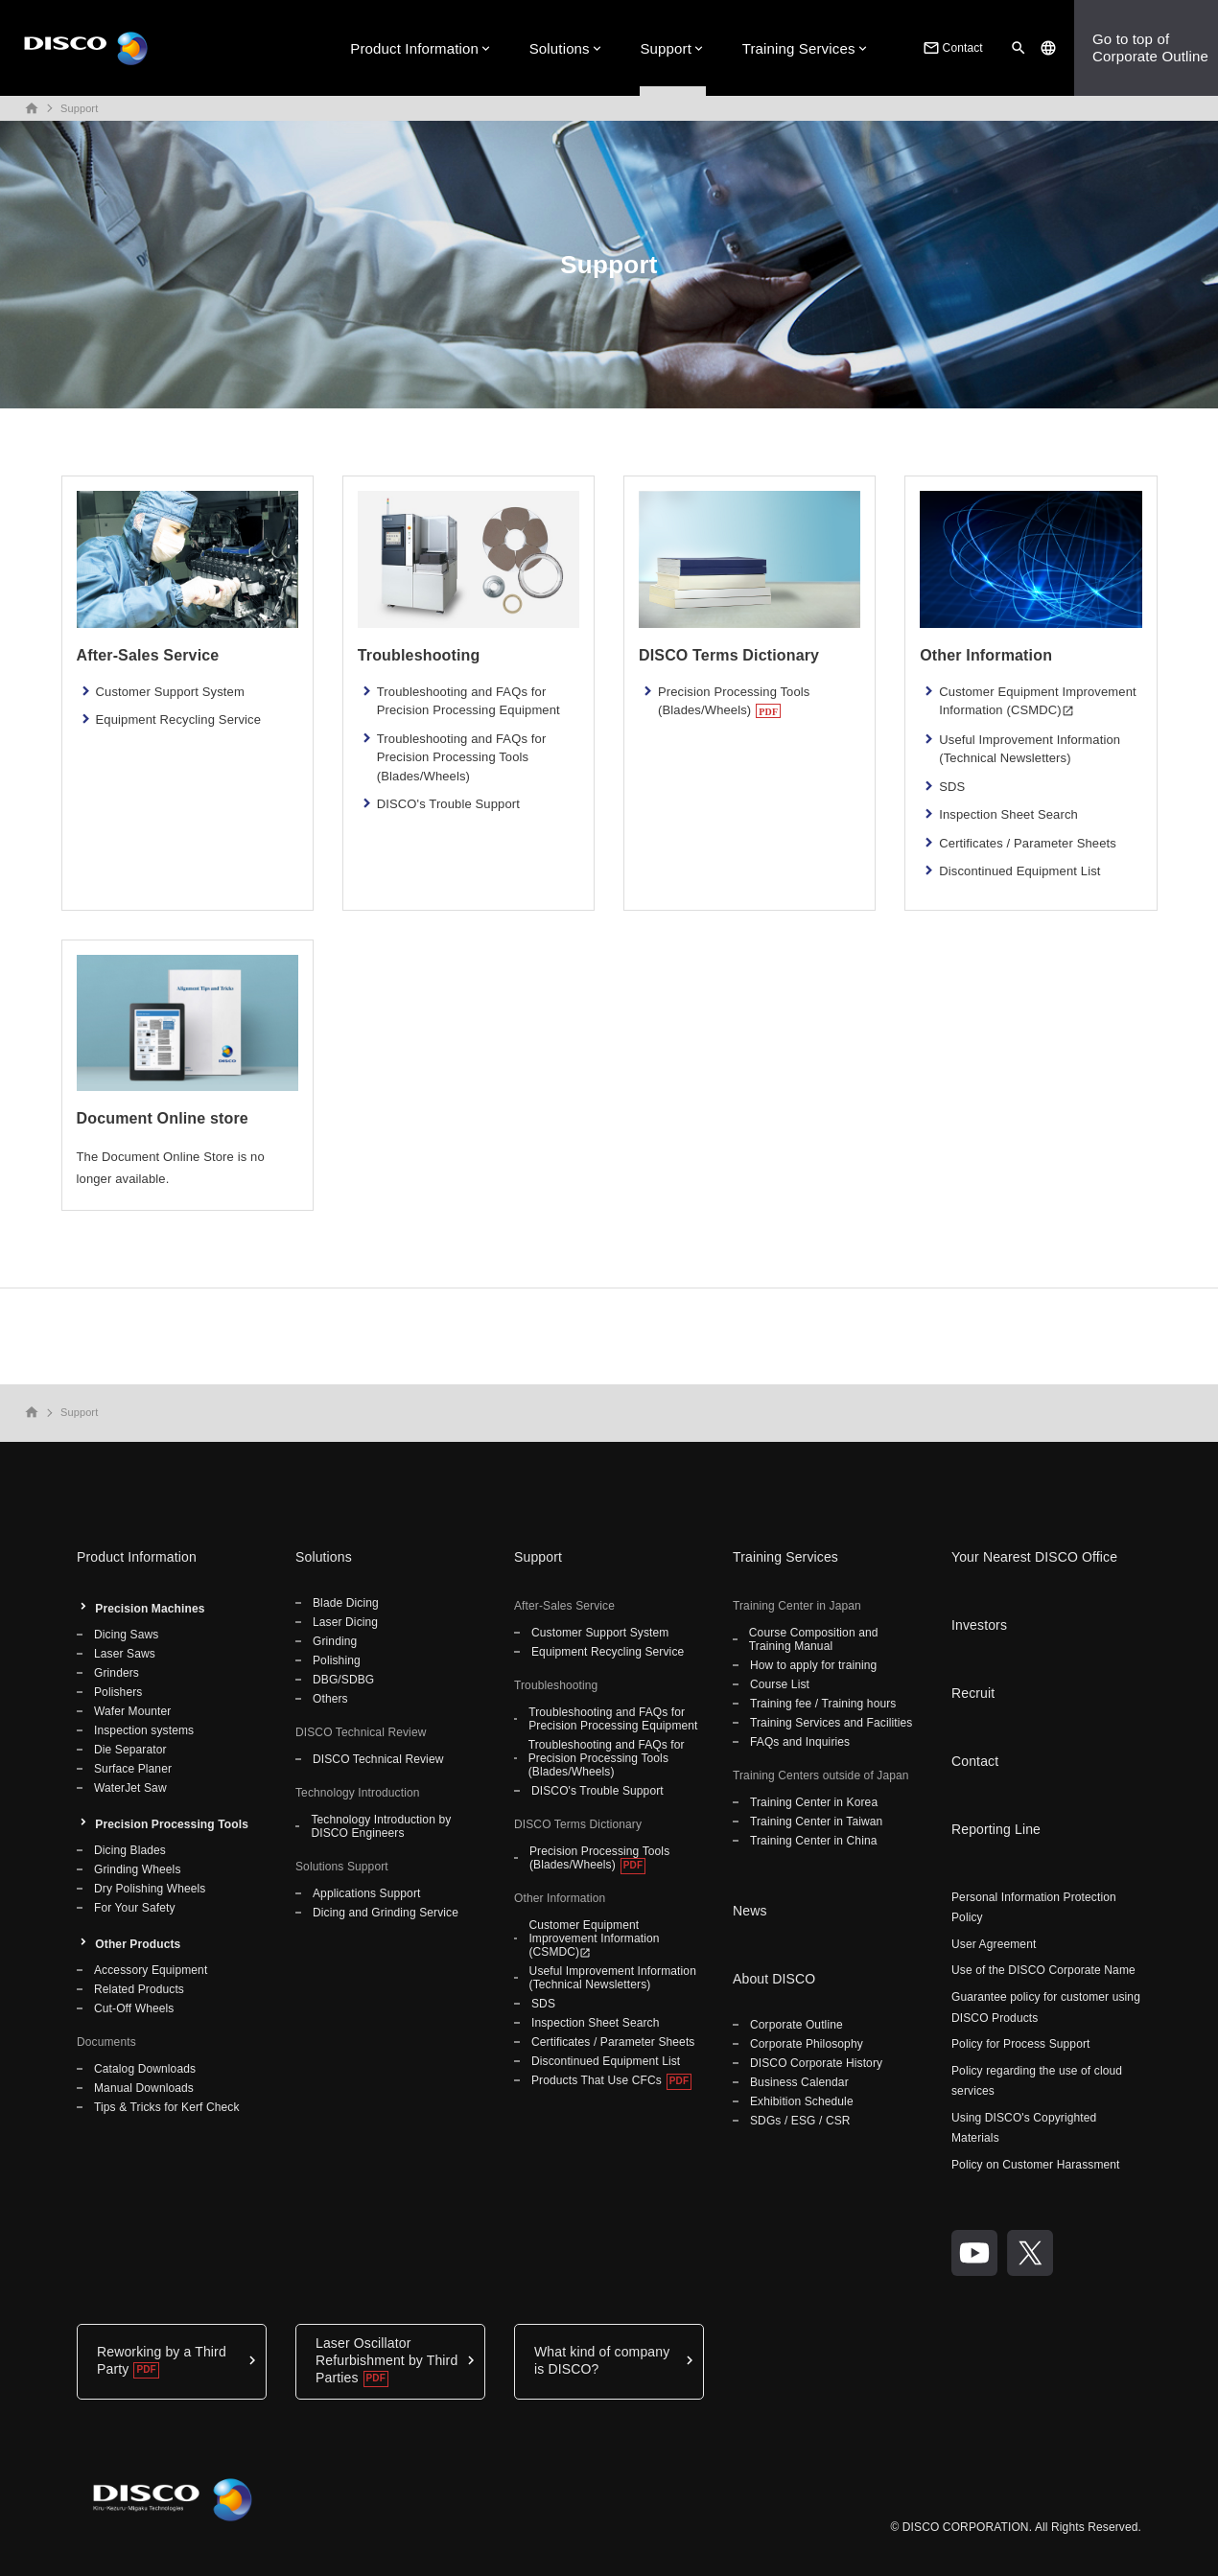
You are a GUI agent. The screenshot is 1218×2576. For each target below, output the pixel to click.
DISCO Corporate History (816, 2063)
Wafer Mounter (132, 1711)
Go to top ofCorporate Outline (1150, 47)
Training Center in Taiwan (816, 1821)
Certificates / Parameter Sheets (1027, 843)
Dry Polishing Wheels (149, 1888)
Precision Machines (149, 1608)
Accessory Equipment (150, 1970)
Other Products (137, 1944)
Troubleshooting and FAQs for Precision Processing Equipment (468, 701)
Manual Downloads (144, 2088)
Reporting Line (996, 1829)
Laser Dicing (345, 1622)
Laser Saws (124, 1653)
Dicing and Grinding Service (385, 1912)
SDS (952, 786)
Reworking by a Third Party (161, 2360)
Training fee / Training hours (823, 1703)
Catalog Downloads (145, 2069)
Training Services (798, 48)
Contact (951, 47)
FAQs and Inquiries (800, 1742)
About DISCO (774, 1978)
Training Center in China (814, 1840)
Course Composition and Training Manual (813, 1639)
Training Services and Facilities (831, 1722)
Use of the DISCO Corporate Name (1043, 1970)
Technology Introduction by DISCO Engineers (381, 1826)
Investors (979, 1625)
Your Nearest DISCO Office (1034, 1557)
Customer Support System (170, 692)
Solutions (559, 48)
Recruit (973, 1693)
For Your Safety (135, 1908)
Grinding (335, 1641)
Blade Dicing (346, 1603)
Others (330, 1699)
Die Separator (130, 1749)
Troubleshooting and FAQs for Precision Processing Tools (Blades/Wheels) (462, 757)
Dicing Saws (126, 1634)
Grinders (116, 1673)
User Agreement (993, 1944)
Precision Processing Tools (171, 1824)
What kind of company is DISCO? (601, 2360)
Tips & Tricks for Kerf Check (167, 2107)
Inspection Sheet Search (1008, 814)
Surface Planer (133, 1768)
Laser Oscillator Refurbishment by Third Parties (386, 2360)
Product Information (414, 48)
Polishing (337, 1660)
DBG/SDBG (343, 1679)
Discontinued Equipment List (1019, 871)
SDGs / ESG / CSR (800, 2120)
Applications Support (366, 1893)
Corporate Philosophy (806, 2044)
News (750, 1910)
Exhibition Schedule (802, 2101)
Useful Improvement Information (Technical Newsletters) (1029, 749)
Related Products (139, 1989)
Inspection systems (144, 1730)
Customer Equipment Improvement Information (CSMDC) (1037, 701)
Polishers (118, 1692)
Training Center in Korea (814, 1802)
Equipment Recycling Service (179, 719)
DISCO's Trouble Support (448, 804)
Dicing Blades (130, 1850)
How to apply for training (813, 1665)
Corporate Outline (796, 2024)
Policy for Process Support (1020, 2044)
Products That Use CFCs (596, 2080)
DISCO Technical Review (378, 1759)
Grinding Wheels (137, 1869)
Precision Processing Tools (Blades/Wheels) (734, 701)
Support (665, 48)
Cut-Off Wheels (134, 2008)
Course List (779, 1684)
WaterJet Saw (130, 1788)
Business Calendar (799, 2082)
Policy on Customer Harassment (1035, 2164)
